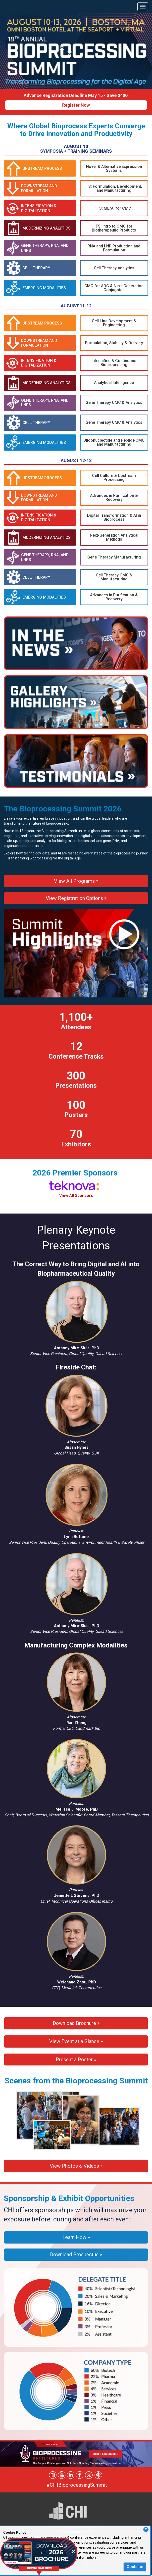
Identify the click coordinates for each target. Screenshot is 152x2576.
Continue (135, 2566)
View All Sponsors (76, 1200)
